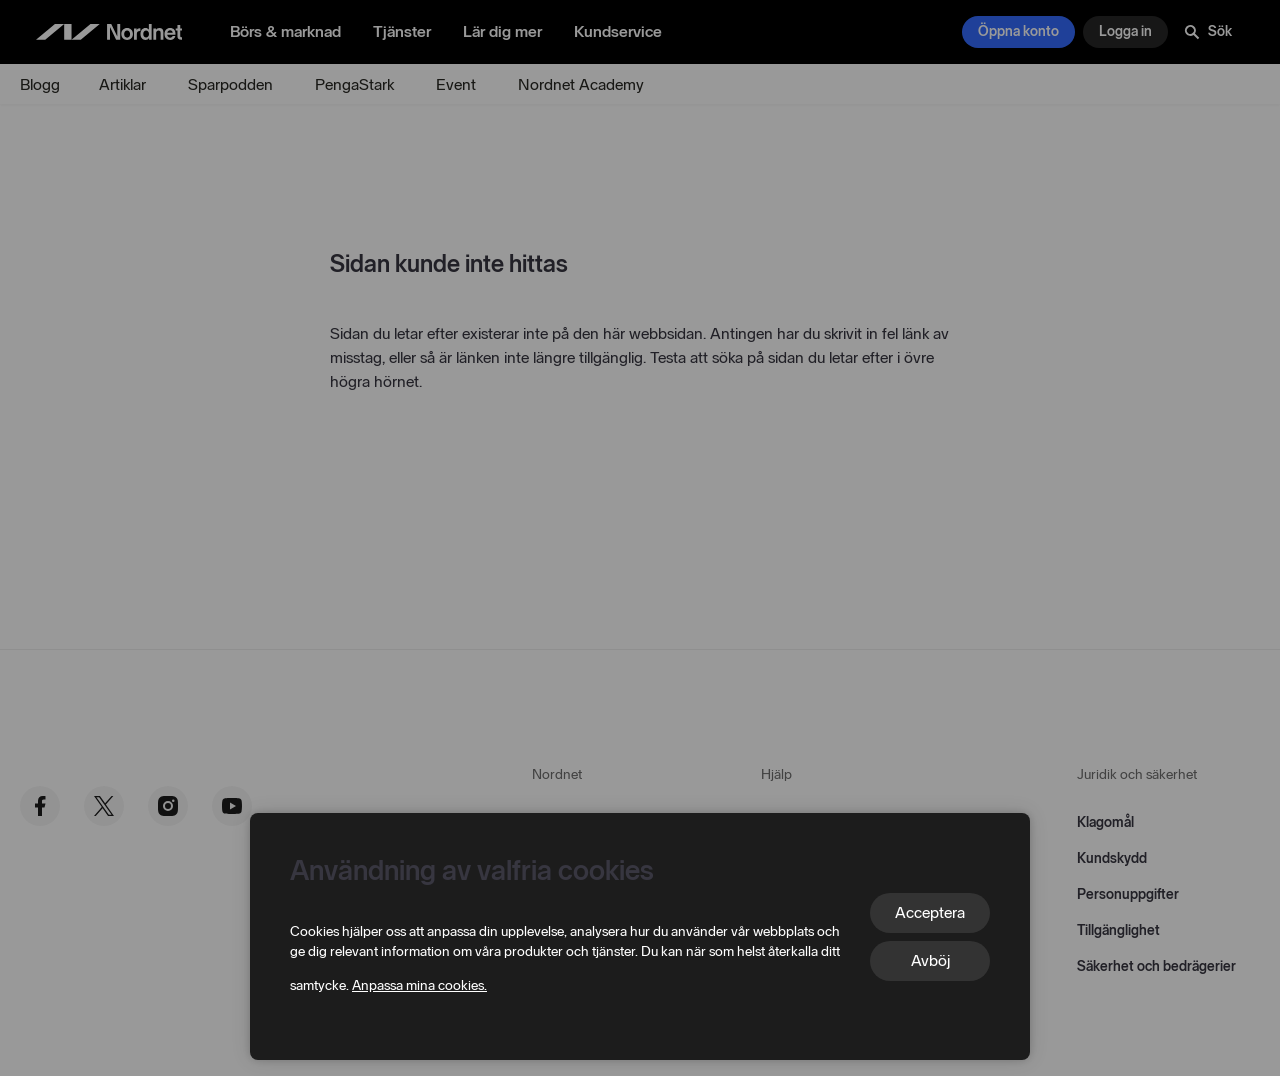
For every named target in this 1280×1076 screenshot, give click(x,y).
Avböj (930, 960)
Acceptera (930, 912)
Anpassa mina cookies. (419, 985)
